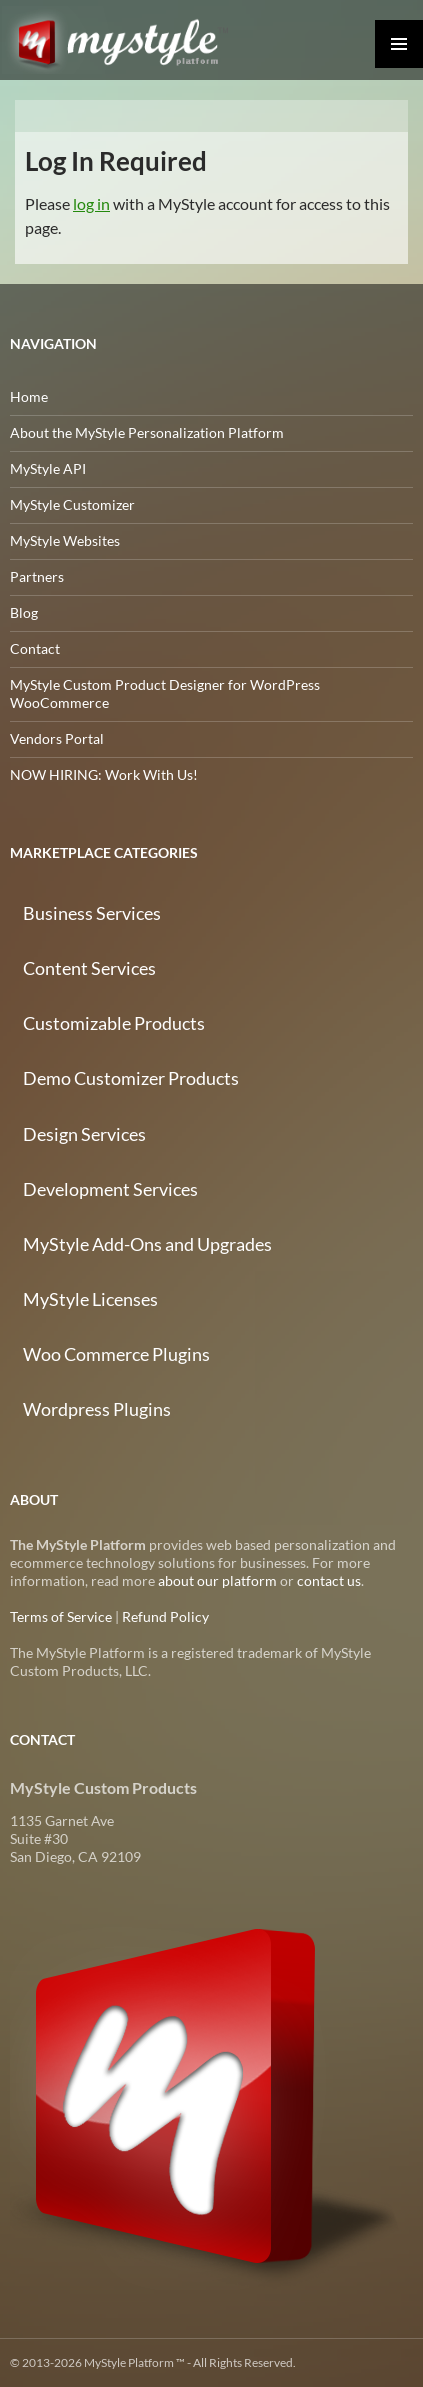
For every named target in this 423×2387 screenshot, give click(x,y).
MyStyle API (48, 468)
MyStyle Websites (65, 540)
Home (29, 396)
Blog (24, 612)
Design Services (84, 1134)
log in (91, 203)
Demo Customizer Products (131, 1078)
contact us (329, 1580)
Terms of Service (61, 1616)
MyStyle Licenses (90, 1299)
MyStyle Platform (127, 40)
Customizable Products (114, 1023)
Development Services (110, 1189)
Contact (35, 648)
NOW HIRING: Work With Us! (104, 774)
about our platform (217, 1580)
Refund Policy (165, 1616)
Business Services (92, 913)
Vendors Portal (57, 738)
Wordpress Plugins (97, 1409)
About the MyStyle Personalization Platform (147, 432)
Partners (37, 576)
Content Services (89, 968)
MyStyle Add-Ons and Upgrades (147, 1244)
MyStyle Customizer (72, 504)
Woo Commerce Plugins (116, 1354)
